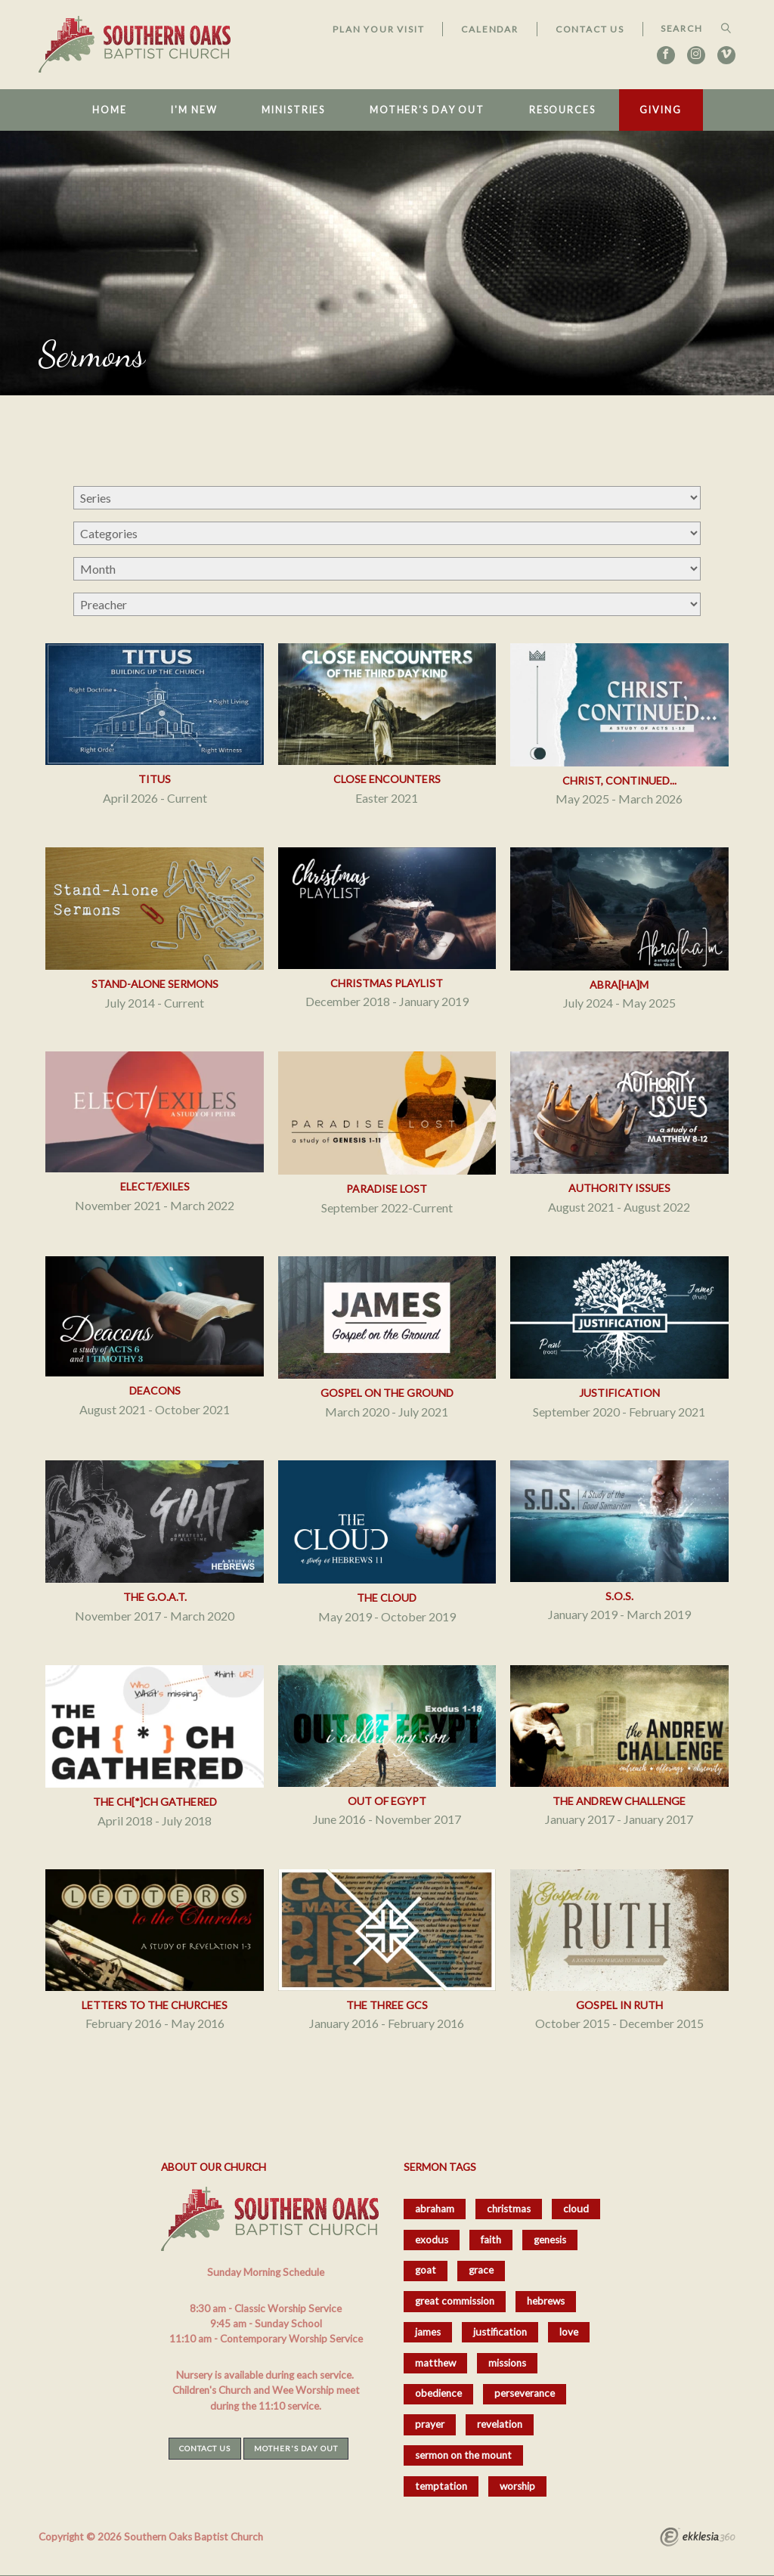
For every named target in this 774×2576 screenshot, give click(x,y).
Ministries (293, 110)
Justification (619, 1392)
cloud (576, 2209)
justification (500, 2332)
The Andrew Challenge (619, 1800)
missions (507, 2363)
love (568, 2332)
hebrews (546, 2301)
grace (481, 2270)
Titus (154, 778)
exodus (431, 2240)
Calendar (489, 29)
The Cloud (386, 1597)
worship (517, 2486)
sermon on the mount (463, 2455)
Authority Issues (619, 1187)
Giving (660, 110)
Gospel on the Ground (387, 1392)
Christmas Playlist (386, 983)
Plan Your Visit (378, 29)
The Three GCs (387, 2005)
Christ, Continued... (619, 780)
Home (109, 110)
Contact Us (590, 29)
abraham (434, 2209)
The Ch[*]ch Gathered (155, 1801)
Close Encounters (387, 778)
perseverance (524, 2393)
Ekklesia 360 (697, 2539)
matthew (435, 2363)
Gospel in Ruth (619, 2005)
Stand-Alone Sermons (154, 983)
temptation (441, 2486)
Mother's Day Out (427, 110)
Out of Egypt (387, 1800)
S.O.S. (619, 1596)
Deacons (155, 1390)
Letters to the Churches (155, 2005)
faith (491, 2240)
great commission (454, 2301)
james (428, 2332)
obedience (438, 2393)
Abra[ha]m (619, 984)
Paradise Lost (386, 1188)
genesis (550, 2240)
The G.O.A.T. (155, 1596)
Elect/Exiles (155, 1186)
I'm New (194, 110)
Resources (562, 110)
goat (425, 2270)
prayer (429, 2424)
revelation (499, 2424)
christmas (509, 2209)
